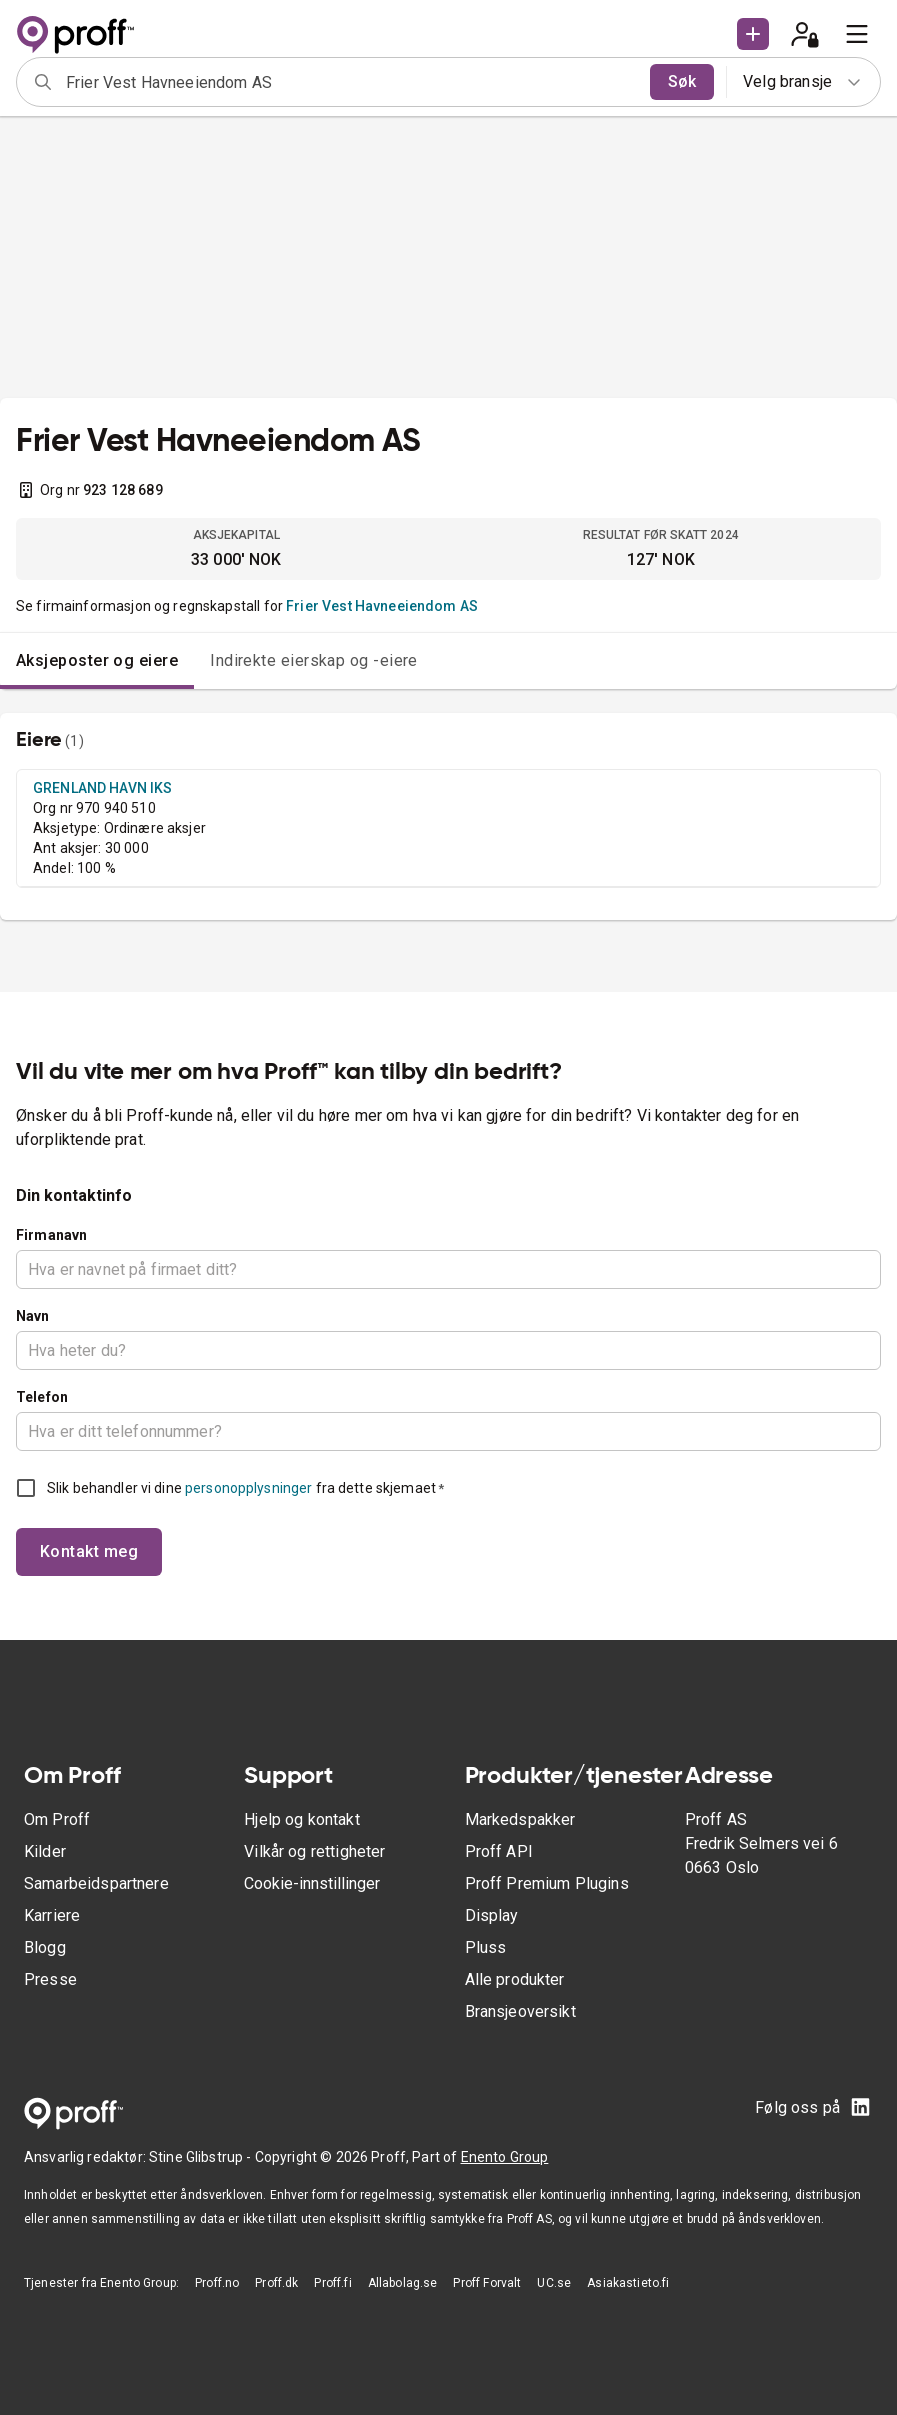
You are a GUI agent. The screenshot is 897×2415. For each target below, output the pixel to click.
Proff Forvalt (487, 2283)
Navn (33, 1316)
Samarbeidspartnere (96, 1883)
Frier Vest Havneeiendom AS (382, 606)
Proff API (499, 1851)
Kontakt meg (89, 1551)
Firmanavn (51, 1235)
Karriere (52, 1915)
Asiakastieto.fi (628, 2283)
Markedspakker (520, 1819)
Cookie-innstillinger (312, 1883)
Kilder (45, 1851)
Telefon (42, 1397)
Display (492, 1915)
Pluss (486, 1947)
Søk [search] (682, 81)
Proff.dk (276, 2283)
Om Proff (57, 1819)
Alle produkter (515, 1979)
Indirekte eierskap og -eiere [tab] (314, 660)
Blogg (45, 1947)
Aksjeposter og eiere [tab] (97, 660)
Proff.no (217, 2283)
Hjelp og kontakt (301, 1819)
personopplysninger (248, 1488)
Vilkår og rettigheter (314, 1851)
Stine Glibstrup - (202, 2157)
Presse (50, 1979)
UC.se (554, 2283)
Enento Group (505, 2157)
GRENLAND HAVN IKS (103, 788)
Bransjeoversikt (520, 2011)
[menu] (857, 34)
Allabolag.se (403, 2283)
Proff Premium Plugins (547, 1883)
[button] (753, 34)
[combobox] (351, 82)
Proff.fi (332, 2283)
